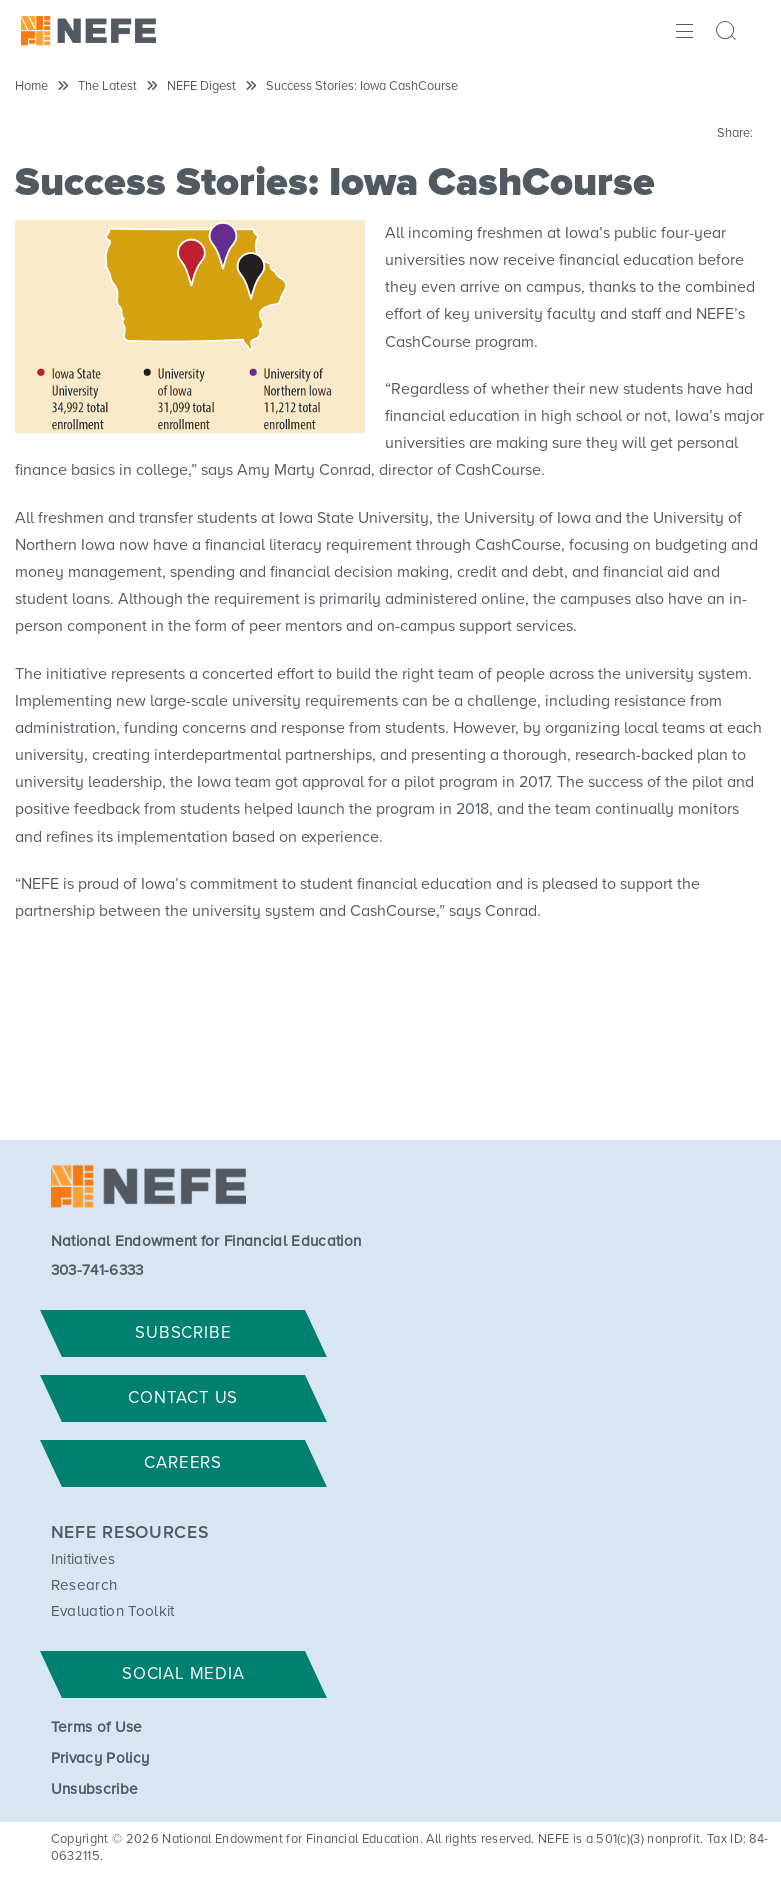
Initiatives (83, 1559)
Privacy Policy (100, 1758)
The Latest (107, 86)
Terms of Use (97, 1727)
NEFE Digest (201, 86)
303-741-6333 (97, 1270)
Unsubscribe (95, 1789)
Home (31, 86)
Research (84, 1585)
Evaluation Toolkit (113, 1611)
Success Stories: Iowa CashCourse (362, 86)
